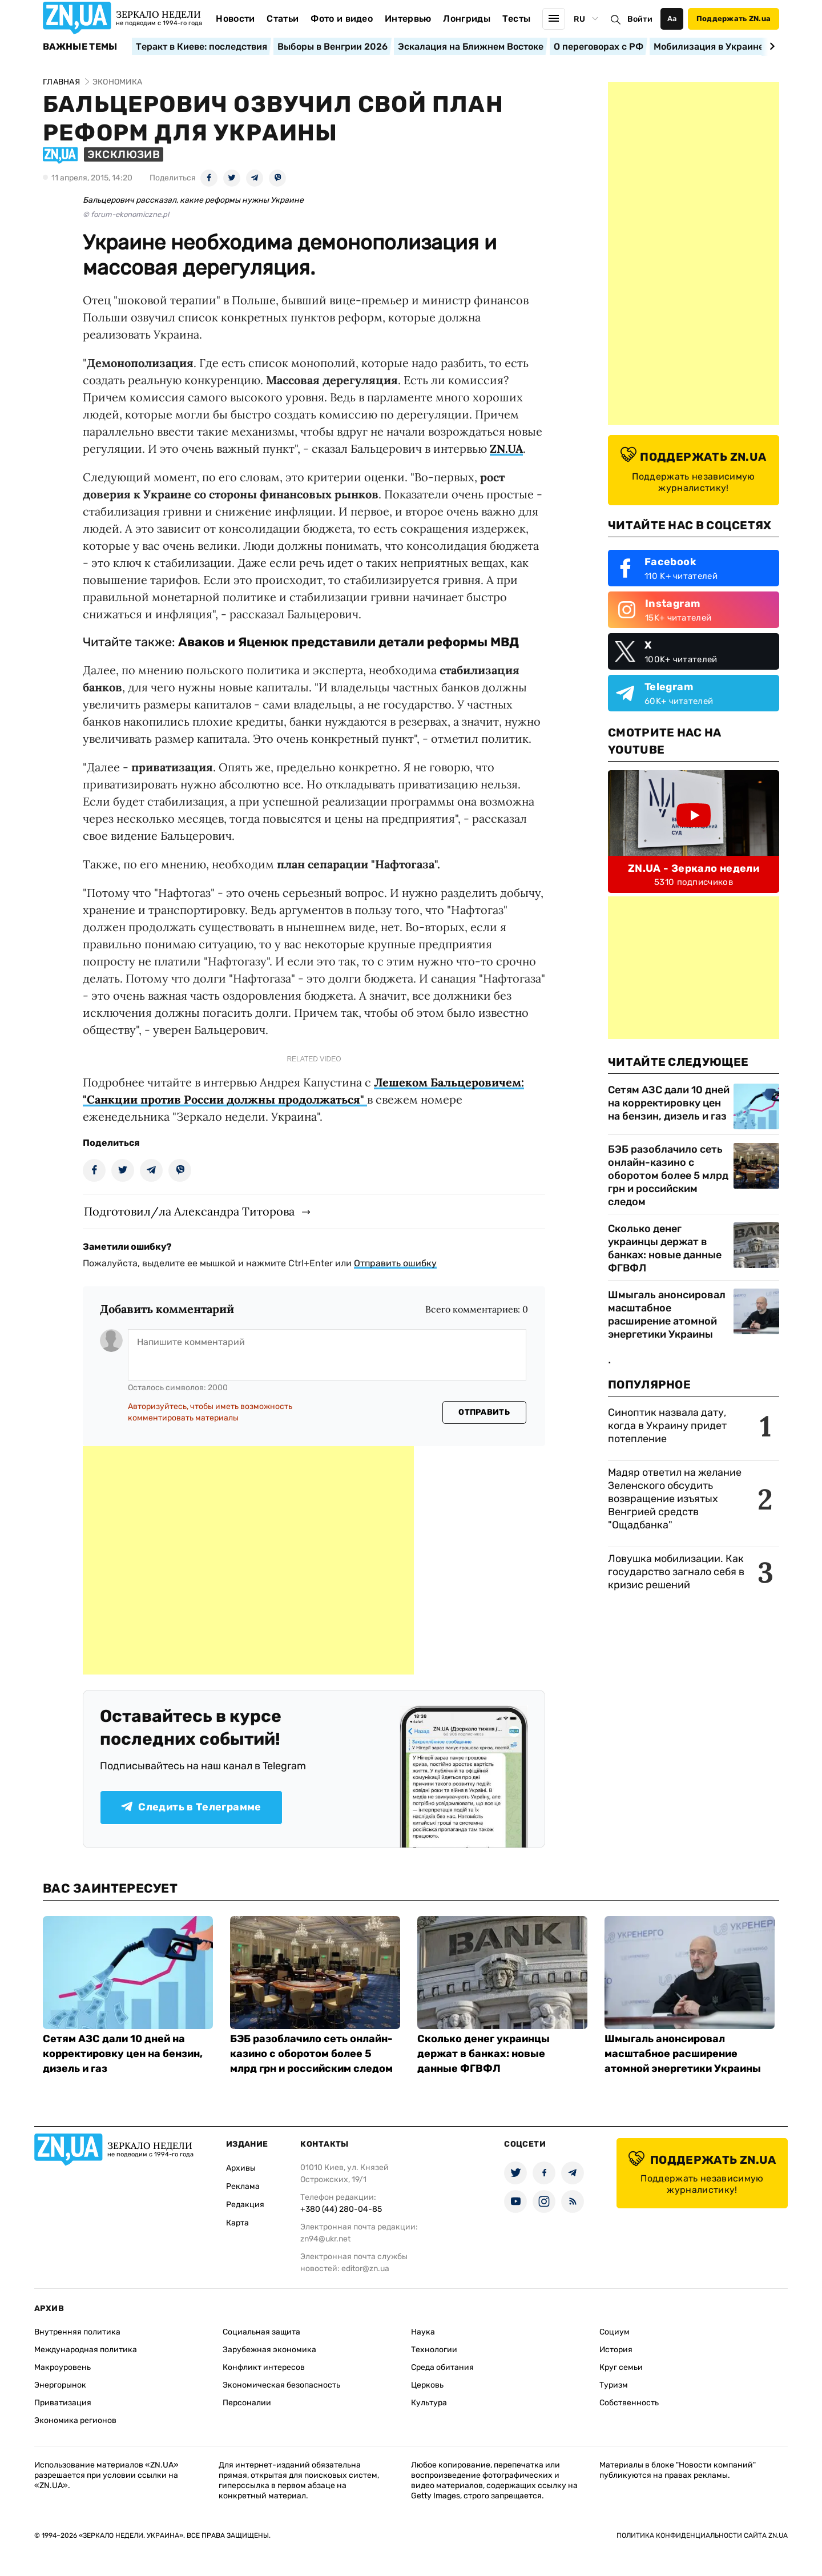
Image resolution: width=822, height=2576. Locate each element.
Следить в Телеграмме (191, 1807)
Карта (237, 2223)
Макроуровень (62, 2367)
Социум (614, 2332)
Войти (639, 19)
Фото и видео (342, 18)
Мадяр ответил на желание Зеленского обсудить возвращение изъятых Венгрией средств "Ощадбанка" (675, 1498)
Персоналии (247, 2403)
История (615, 2349)
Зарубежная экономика (269, 2349)
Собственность (629, 2403)
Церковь (427, 2385)
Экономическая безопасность (281, 2385)
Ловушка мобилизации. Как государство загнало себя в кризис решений (676, 1571)
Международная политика (85, 2349)
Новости (235, 18)
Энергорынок (60, 2385)
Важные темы (80, 46)
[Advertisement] (248, 1560)
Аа (672, 18)
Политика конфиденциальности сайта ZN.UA (702, 2535)
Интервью (408, 18)
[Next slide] (770, 46)
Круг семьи (621, 2367)
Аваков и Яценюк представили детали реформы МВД (348, 642)
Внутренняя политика (77, 2332)
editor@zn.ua (365, 2268)
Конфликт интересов (264, 2367)
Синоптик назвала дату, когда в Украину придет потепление (667, 1425)
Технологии (434, 2349)
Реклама (243, 2186)
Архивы (241, 2168)
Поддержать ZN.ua (733, 18)
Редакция (245, 2204)
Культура (429, 2403)
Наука (423, 2332)
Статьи (283, 18)
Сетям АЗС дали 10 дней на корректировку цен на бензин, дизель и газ (669, 1103)
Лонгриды (466, 18)
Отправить (484, 1412)
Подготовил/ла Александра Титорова (189, 1211)
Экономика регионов (75, 2420)
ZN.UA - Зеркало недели (693, 868)
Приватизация (62, 2403)
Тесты (516, 18)
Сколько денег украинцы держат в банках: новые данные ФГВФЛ (665, 1248)
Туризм (613, 2385)
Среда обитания (442, 2367)
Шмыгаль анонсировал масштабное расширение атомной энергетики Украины (667, 1315)
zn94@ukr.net (325, 2239)
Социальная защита (261, 2332)
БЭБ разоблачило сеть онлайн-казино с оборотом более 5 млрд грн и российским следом (668, 1175)
